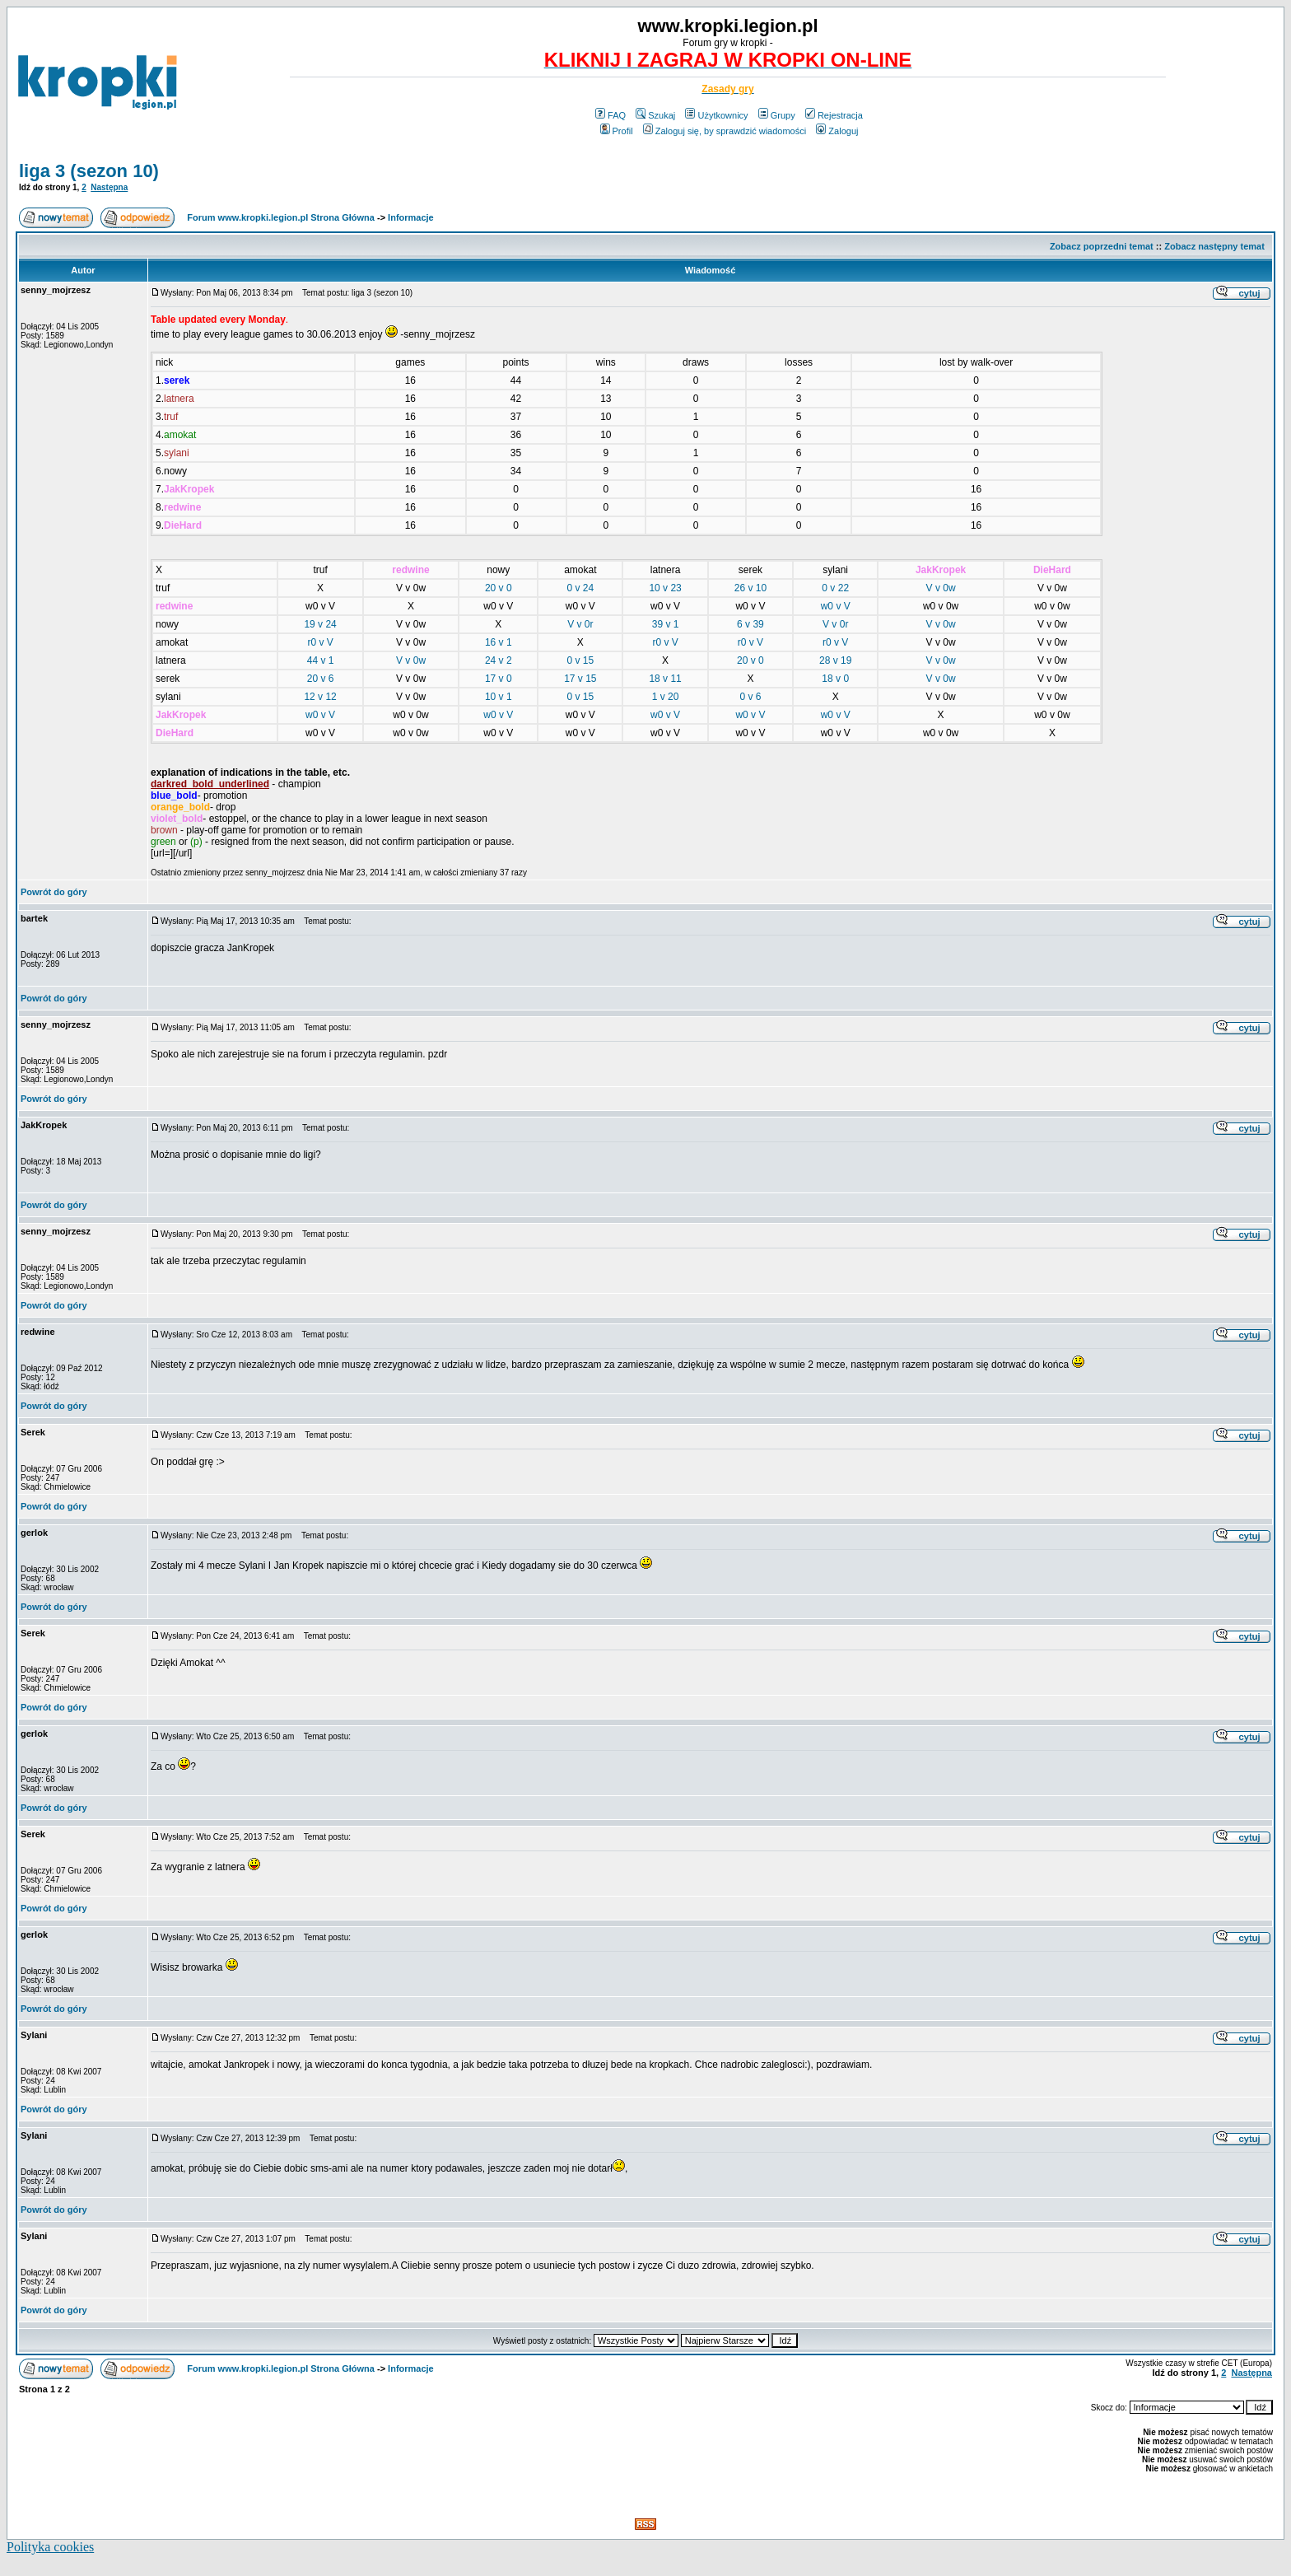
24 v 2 (498, 660)
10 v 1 (498, 696)
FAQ (610, 115)
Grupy (776, 115)
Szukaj (655, 115)
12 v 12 (320, 696)
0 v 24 (580, 588)
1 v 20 (665, 696)
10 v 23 (665, 588)
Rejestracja (834, 115)
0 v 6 (750, 696)
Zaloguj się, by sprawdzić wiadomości (724, 131)
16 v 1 (498, 642)
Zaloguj (837, 131)
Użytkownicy (716, 115)
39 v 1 (665, 624)
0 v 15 (580, 660)
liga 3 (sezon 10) (89, 171)
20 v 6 (320, 678)
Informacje (411, 217)
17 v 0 (498, 678)
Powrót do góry (54, 892)
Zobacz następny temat (1214, 246)
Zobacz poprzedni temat (1102, 246)
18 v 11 (665, 678)
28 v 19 (835, 660)
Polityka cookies (50, 2547)
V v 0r (580, 624)
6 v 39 (750, 624)
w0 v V (836, 606)
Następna (109, 187)
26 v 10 (750, 588)
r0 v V (320, 642)
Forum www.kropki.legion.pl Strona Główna (281, 217)
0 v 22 (835, 588)
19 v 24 (320, 624)
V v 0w (941, 588)
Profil (616, 131)
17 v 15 (580, 678)
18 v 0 (835, 678)
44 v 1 (320, 660)
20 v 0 (498, 588)
